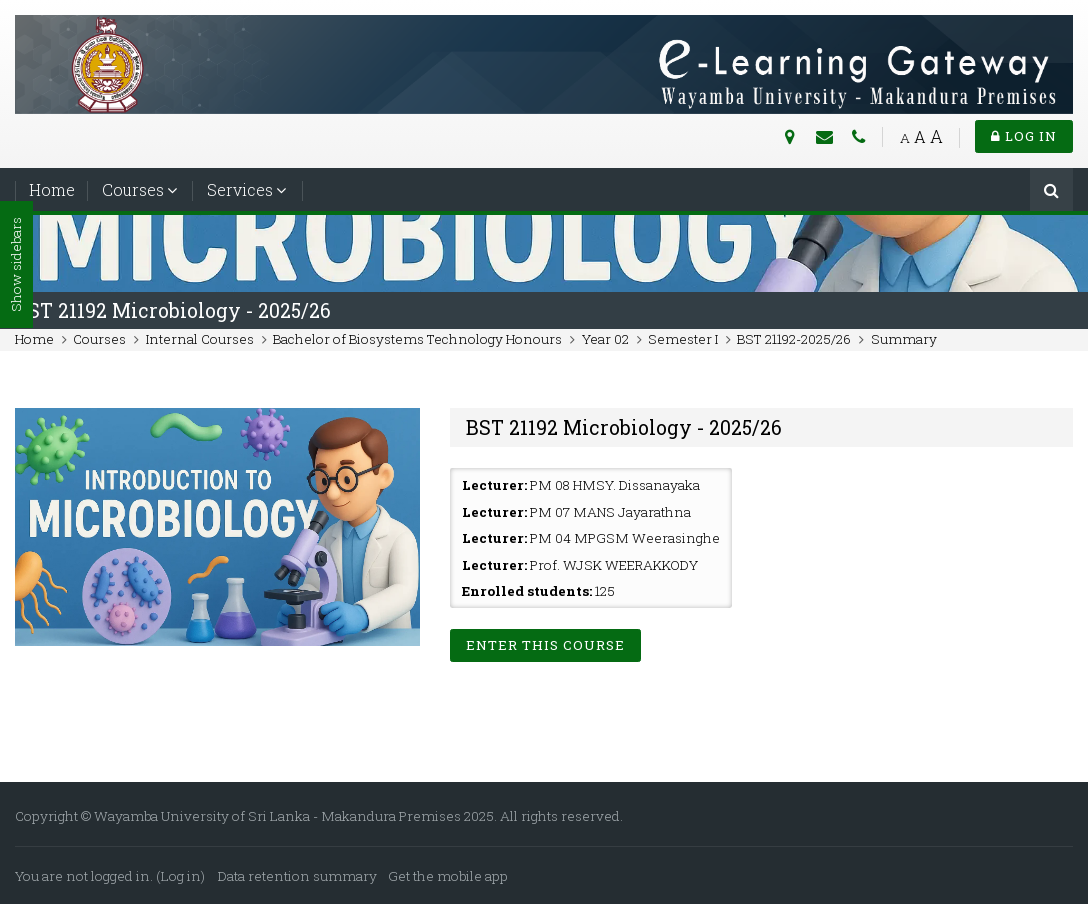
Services (240, 189)
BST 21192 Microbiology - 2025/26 (173, 310)
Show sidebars (16, 265)
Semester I (683, 339)
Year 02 (605, 339)
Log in (1024, 136)
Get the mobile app (448, 876)
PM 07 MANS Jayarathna (610, 512)
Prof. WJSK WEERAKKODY (614, 565)
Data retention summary (297, 876)
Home (52, 189)
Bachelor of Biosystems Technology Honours (417, 339)
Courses (133, 189)
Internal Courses (200, 339)
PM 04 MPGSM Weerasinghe (625, 538)
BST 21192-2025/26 (794, 339)
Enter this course (545, 645)
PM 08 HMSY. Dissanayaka (615, 485)
